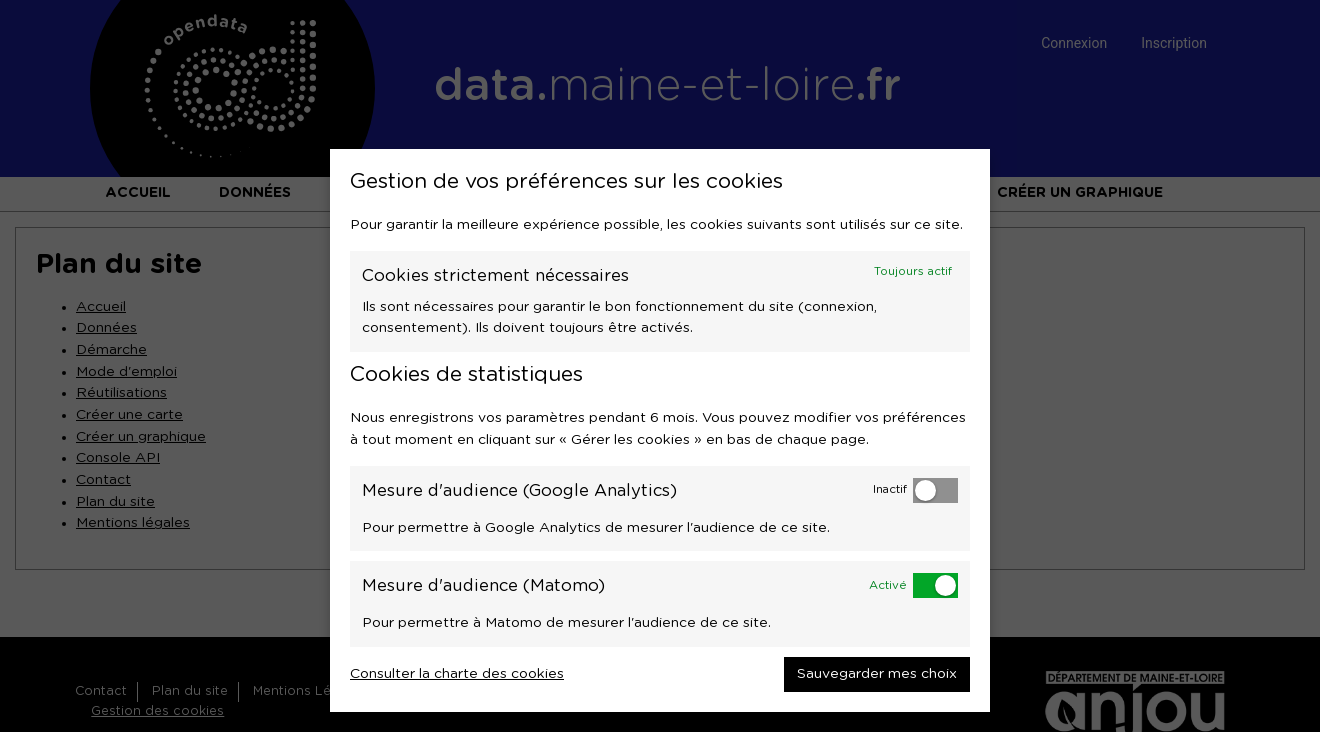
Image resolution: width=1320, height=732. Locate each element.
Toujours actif (913, 271)
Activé (888, 585)
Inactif (890, 489)
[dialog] (660, 430)
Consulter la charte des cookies (457, 674)
